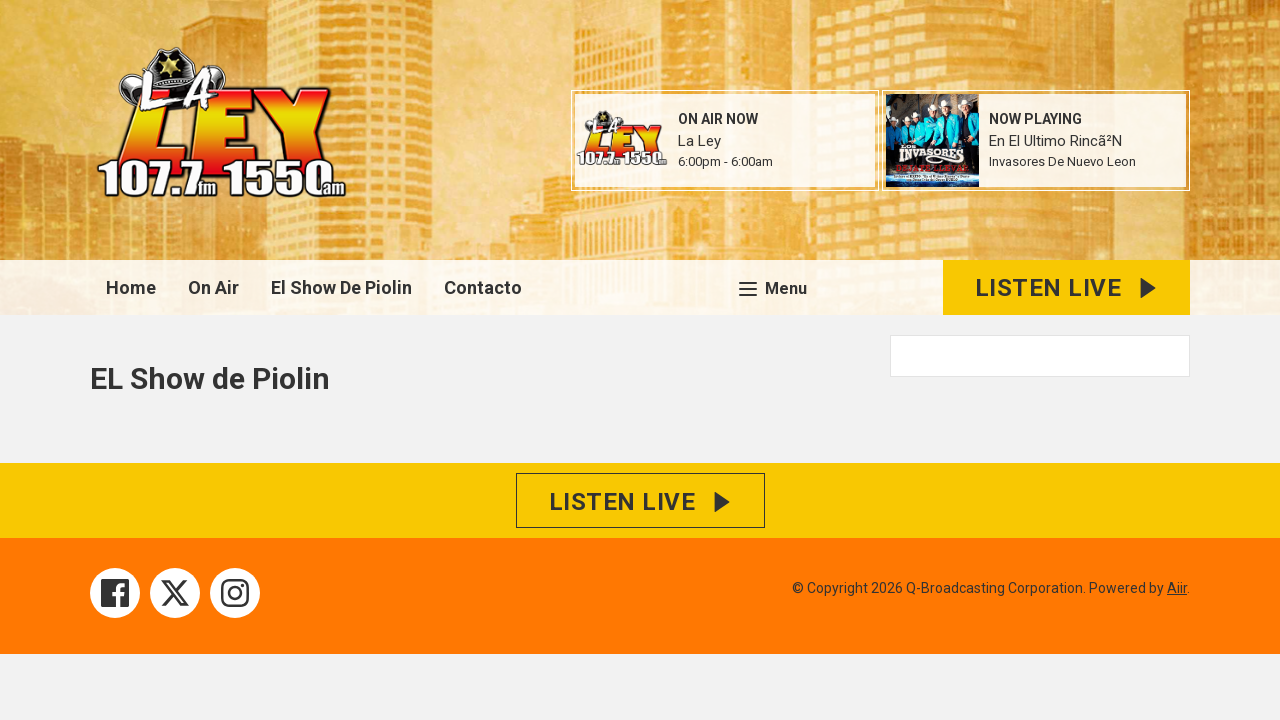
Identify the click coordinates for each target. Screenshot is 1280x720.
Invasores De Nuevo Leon (1062, 161)
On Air (213, 287)
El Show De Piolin (341, 287)
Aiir (1177, 588)
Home (131, 287)
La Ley (699, 141)
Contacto (483, 287)
